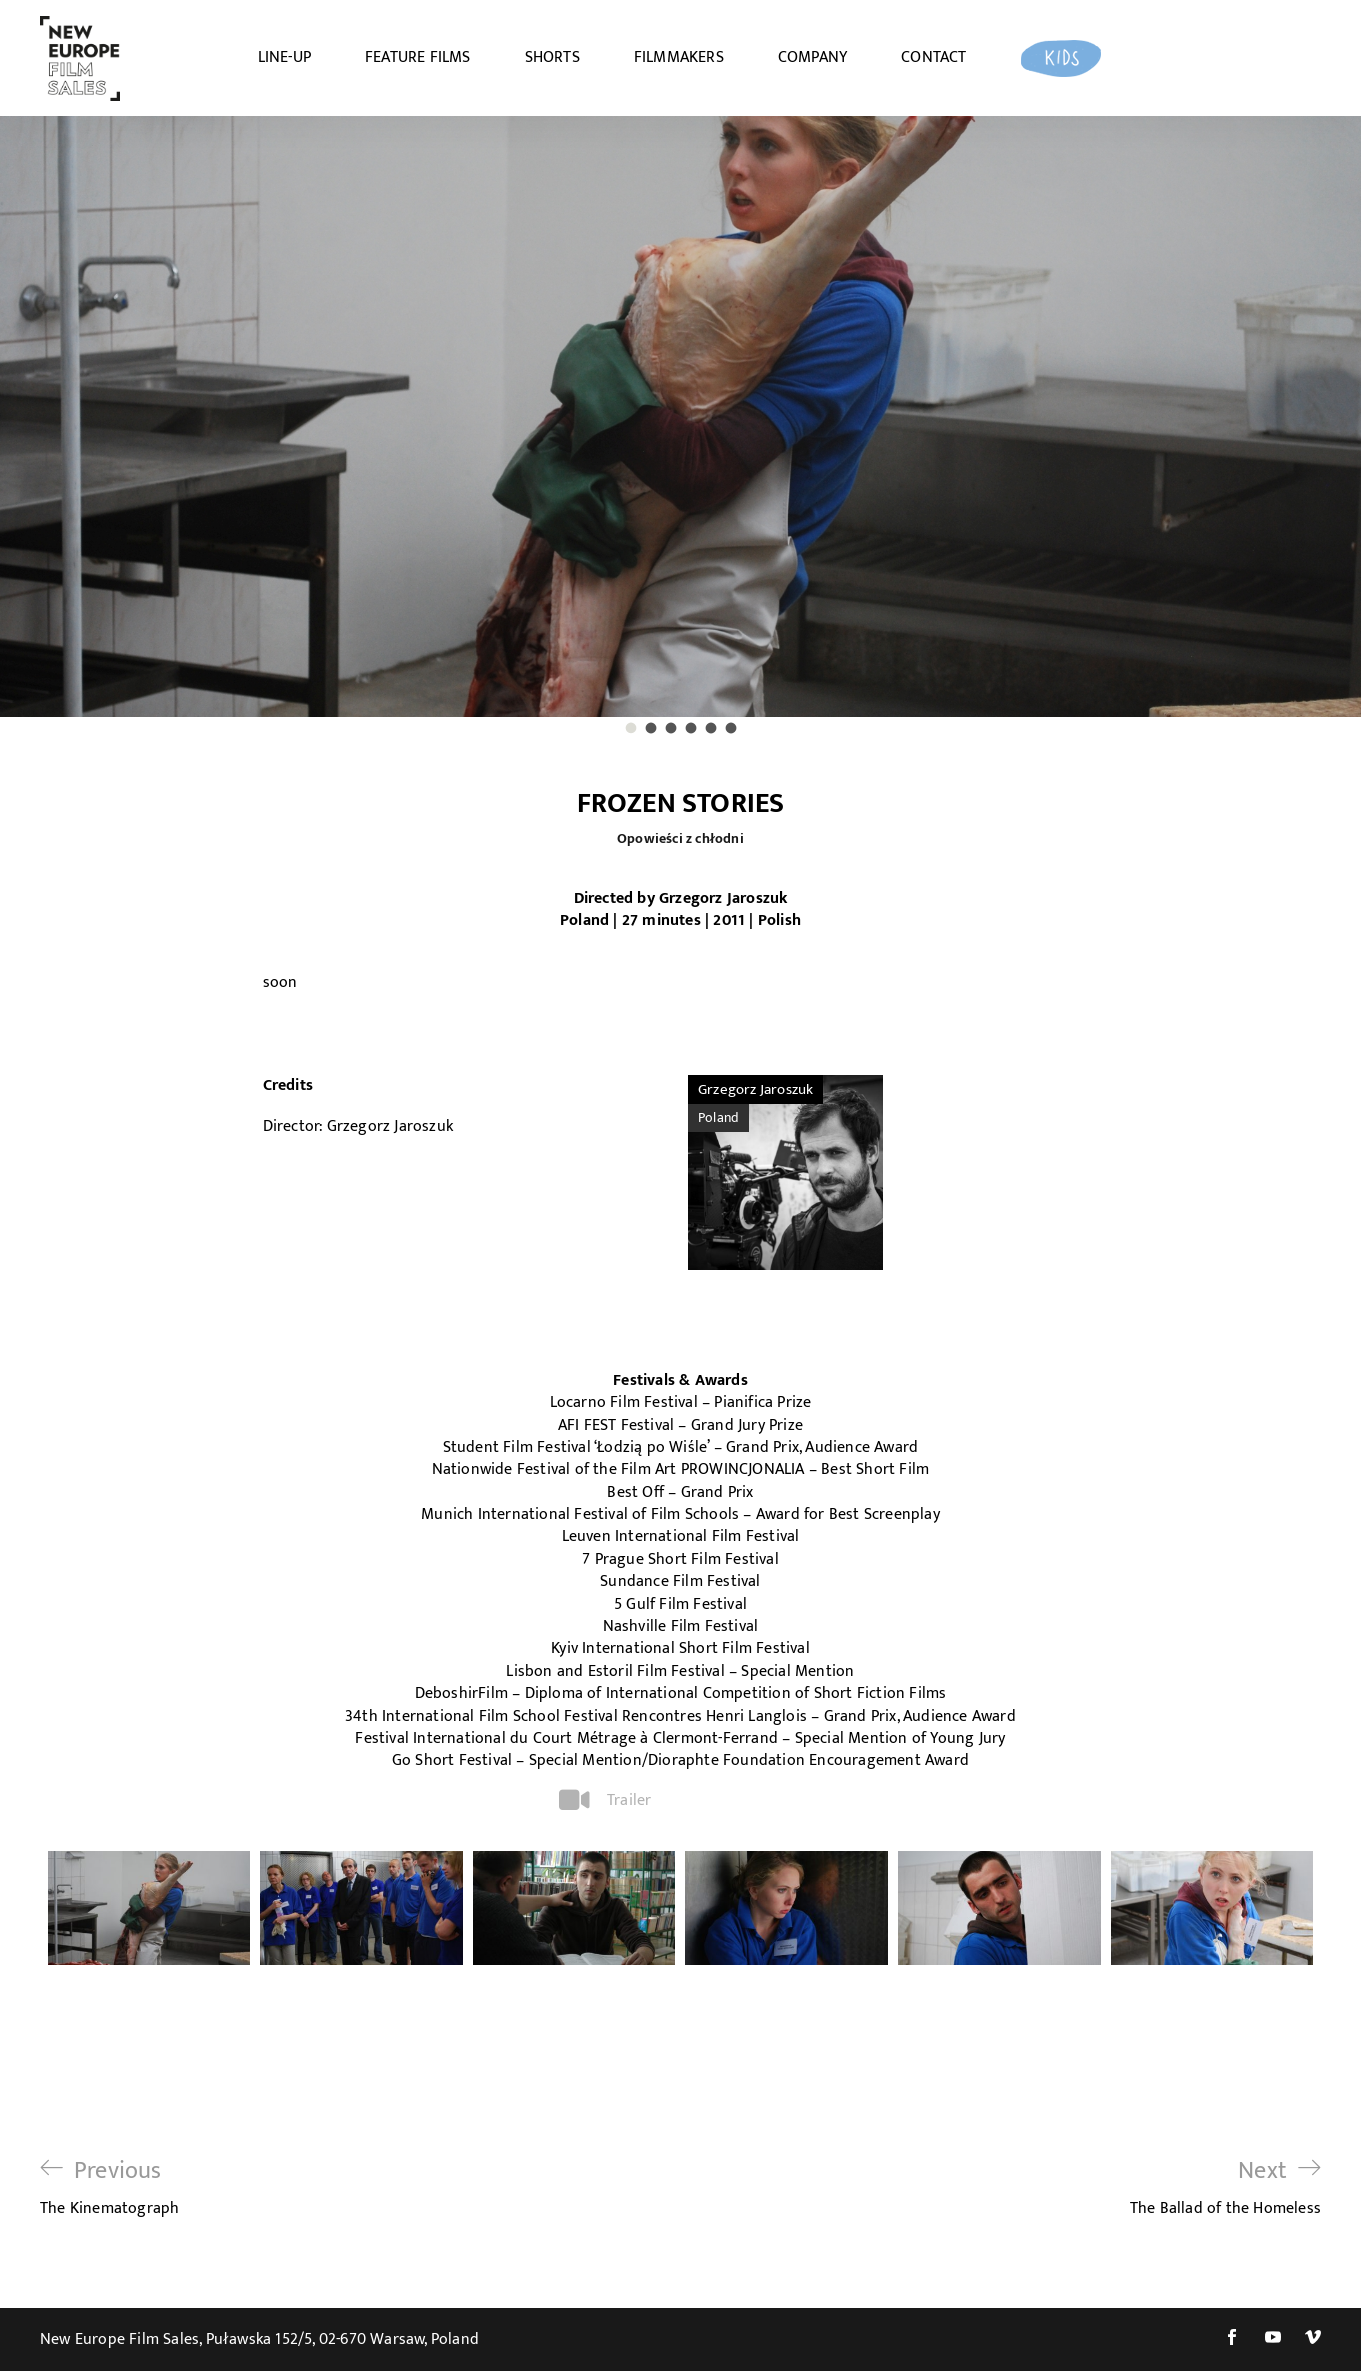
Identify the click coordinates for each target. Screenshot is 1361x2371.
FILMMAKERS (679, 58)
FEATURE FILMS (418, 58)
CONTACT (933, 58)
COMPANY (812, 58)
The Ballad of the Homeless (1225, 2187)
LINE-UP (284, 58)
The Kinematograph (109, 2187)
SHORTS (552, 58)
